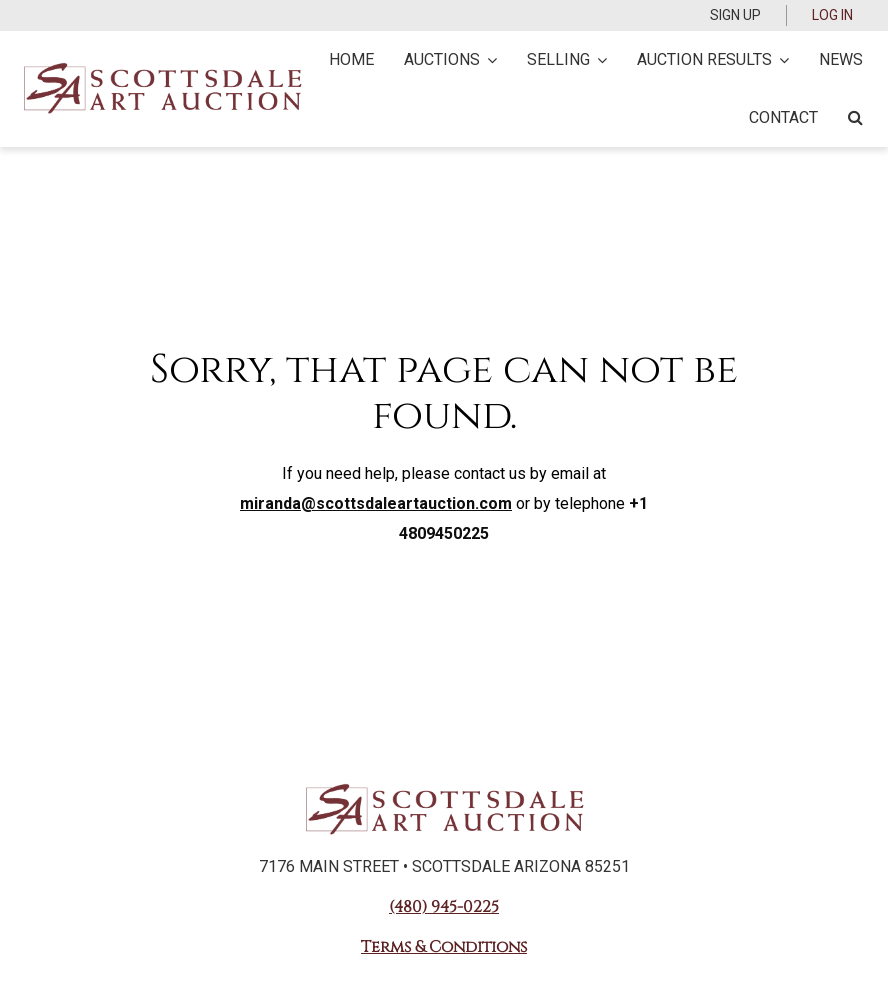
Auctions (450, 59)
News (841, 59)
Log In (832, 15)
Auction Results (713, 59)
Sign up (735, 15)
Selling (567, 59)
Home (351, 59)
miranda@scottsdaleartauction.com (376, 503)
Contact (783, 117)
